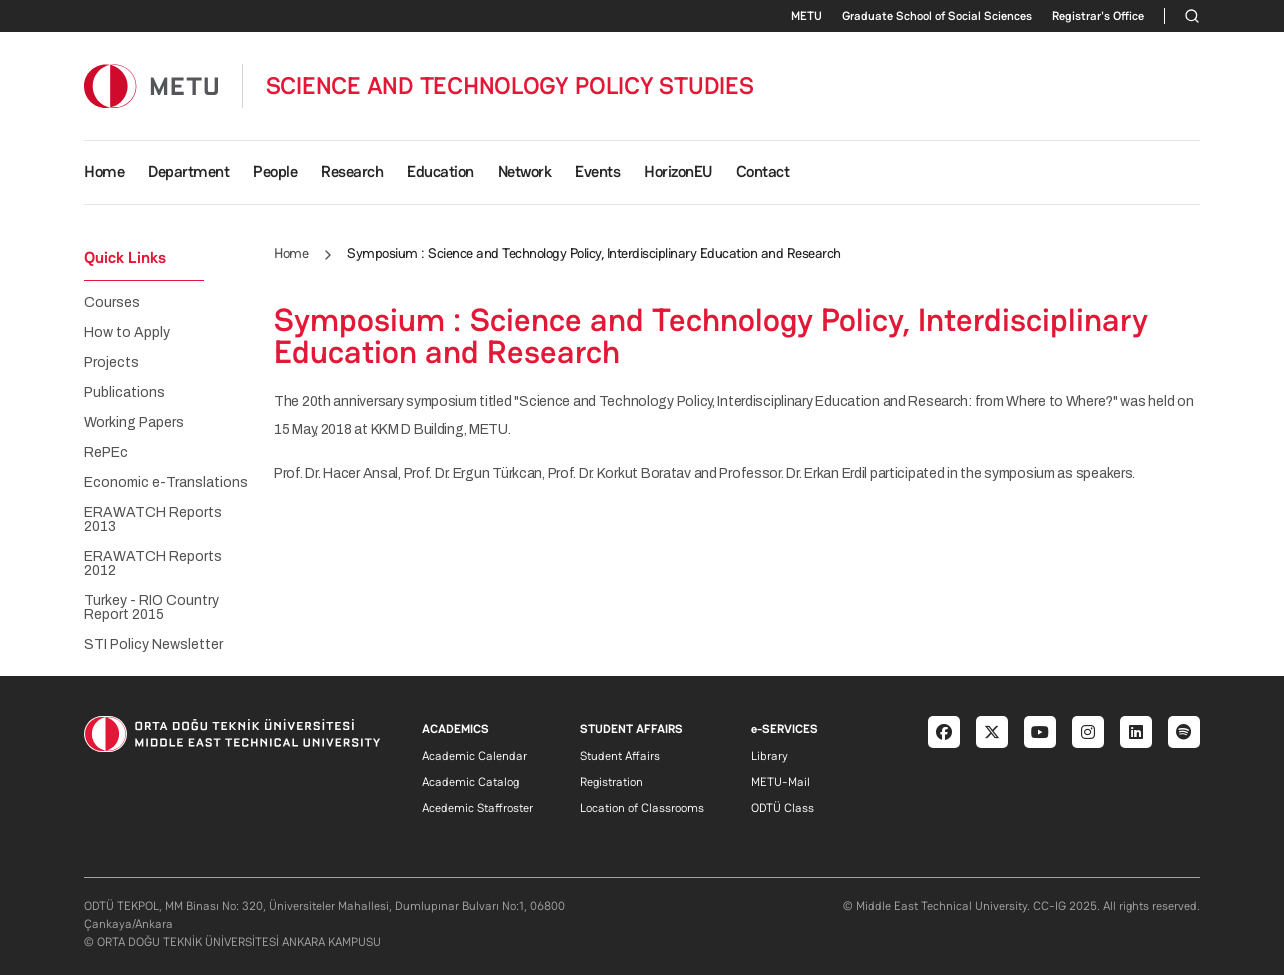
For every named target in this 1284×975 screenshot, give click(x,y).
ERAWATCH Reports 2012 (153, 564)
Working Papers (134, 423)
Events (597, 171)
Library (769, 756)
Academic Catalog (470, 782)
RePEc (106, 453)
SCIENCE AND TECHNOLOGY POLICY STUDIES (510, 86)
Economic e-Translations (166, 483)
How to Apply (127, 333)
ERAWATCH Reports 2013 (153, 520)
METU (806, 16)
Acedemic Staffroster (477, 808)
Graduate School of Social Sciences (937, 16)
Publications (124, 393)
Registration (611, 782)
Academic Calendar (474, 756)
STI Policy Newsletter (153, 645)
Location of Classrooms (642, 808)
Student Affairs (620, 756)
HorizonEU (678, 171)
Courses (112, 303)
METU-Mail (780, 782)
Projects (111, 363)
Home (104, 171)
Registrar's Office (1098, 16)
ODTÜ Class (782, 808)
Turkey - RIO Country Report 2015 (151, 608)
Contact (763, 171)
